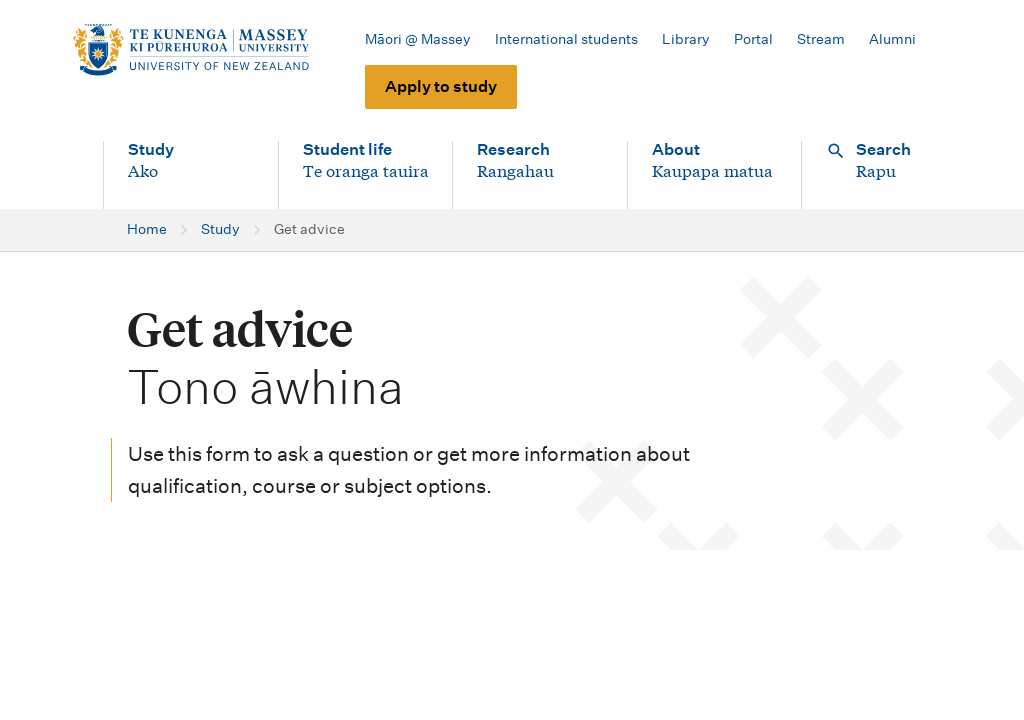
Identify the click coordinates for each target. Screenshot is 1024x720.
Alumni (892, 39)
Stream (821, 39)
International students (566, 39)
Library (686, 39)
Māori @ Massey (418, 39)
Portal (753, 39)
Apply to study (441, 86)
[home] (190, 50)
